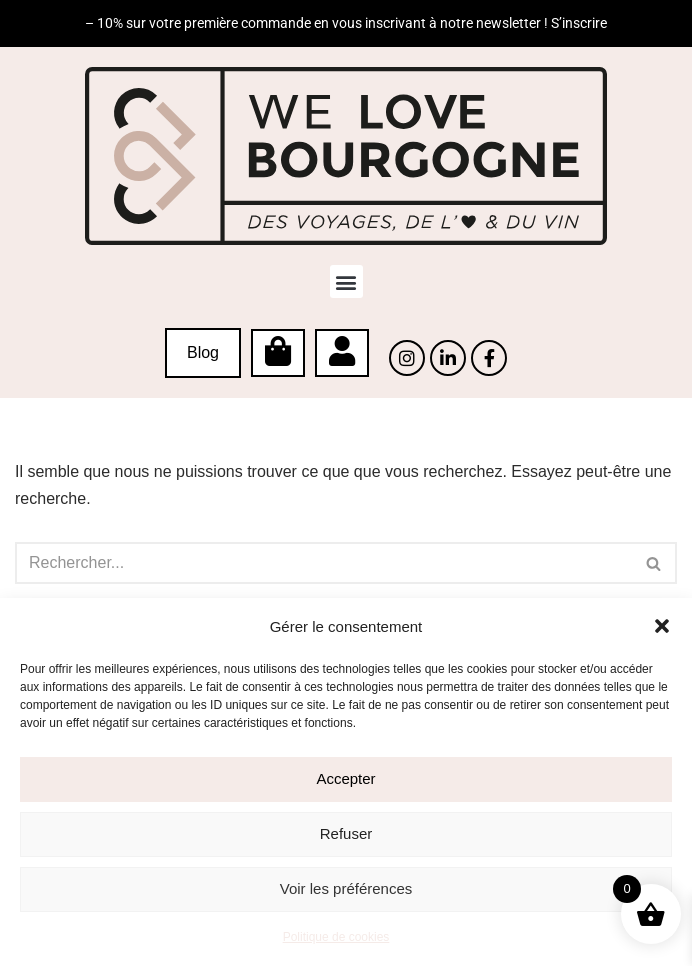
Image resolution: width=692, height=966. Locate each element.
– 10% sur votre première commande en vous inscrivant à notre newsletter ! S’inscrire (346, 23)
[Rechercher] (323, 563)
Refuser (346, 833)
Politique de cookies (336, 937)
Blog (203, 352)
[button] (662, 626)
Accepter (345, 778)
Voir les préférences (346, 888)
